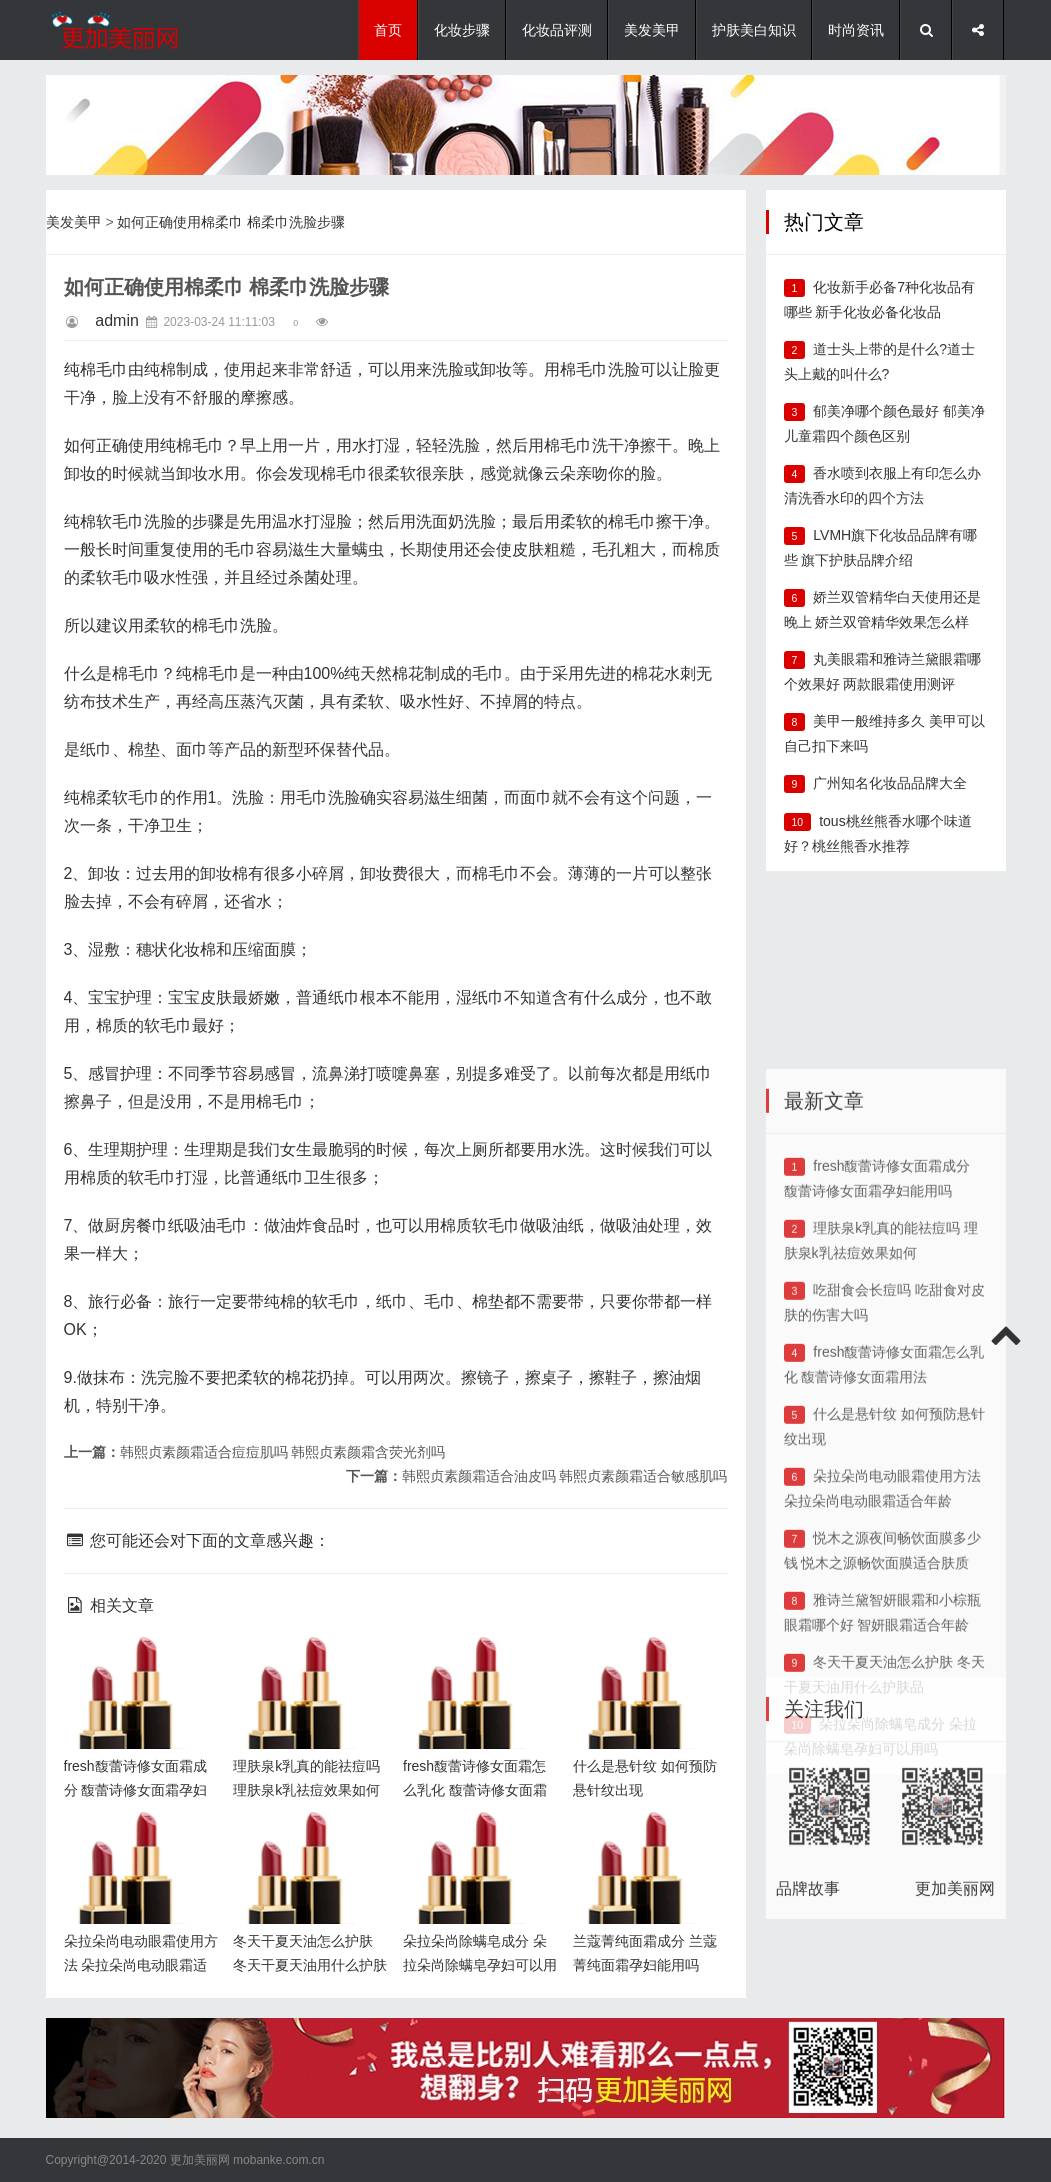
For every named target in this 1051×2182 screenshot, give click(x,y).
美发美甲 (652, 30)
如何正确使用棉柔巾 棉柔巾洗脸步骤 (231, 222)
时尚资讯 (856, 30)
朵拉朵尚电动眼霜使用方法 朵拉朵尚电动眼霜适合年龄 (138, 1843)
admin (117, 320)
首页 (388, 30)
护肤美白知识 (754, 30)
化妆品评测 (557, 30)
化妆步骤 (462, 30)
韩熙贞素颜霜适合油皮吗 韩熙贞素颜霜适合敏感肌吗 (565, 1476)
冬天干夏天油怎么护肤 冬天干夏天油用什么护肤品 (307, 1843)
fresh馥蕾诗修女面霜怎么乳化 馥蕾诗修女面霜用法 (477, 1668)
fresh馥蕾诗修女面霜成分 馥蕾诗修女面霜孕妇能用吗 (138, 1668)
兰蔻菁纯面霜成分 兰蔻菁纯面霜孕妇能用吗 (647, 1843)
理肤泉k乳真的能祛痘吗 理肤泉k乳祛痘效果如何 (309, 1668)
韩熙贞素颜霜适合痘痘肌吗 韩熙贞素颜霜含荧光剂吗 (283, 1452)
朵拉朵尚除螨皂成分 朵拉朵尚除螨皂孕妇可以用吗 (475, 1843)
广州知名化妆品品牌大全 (890, 783)
